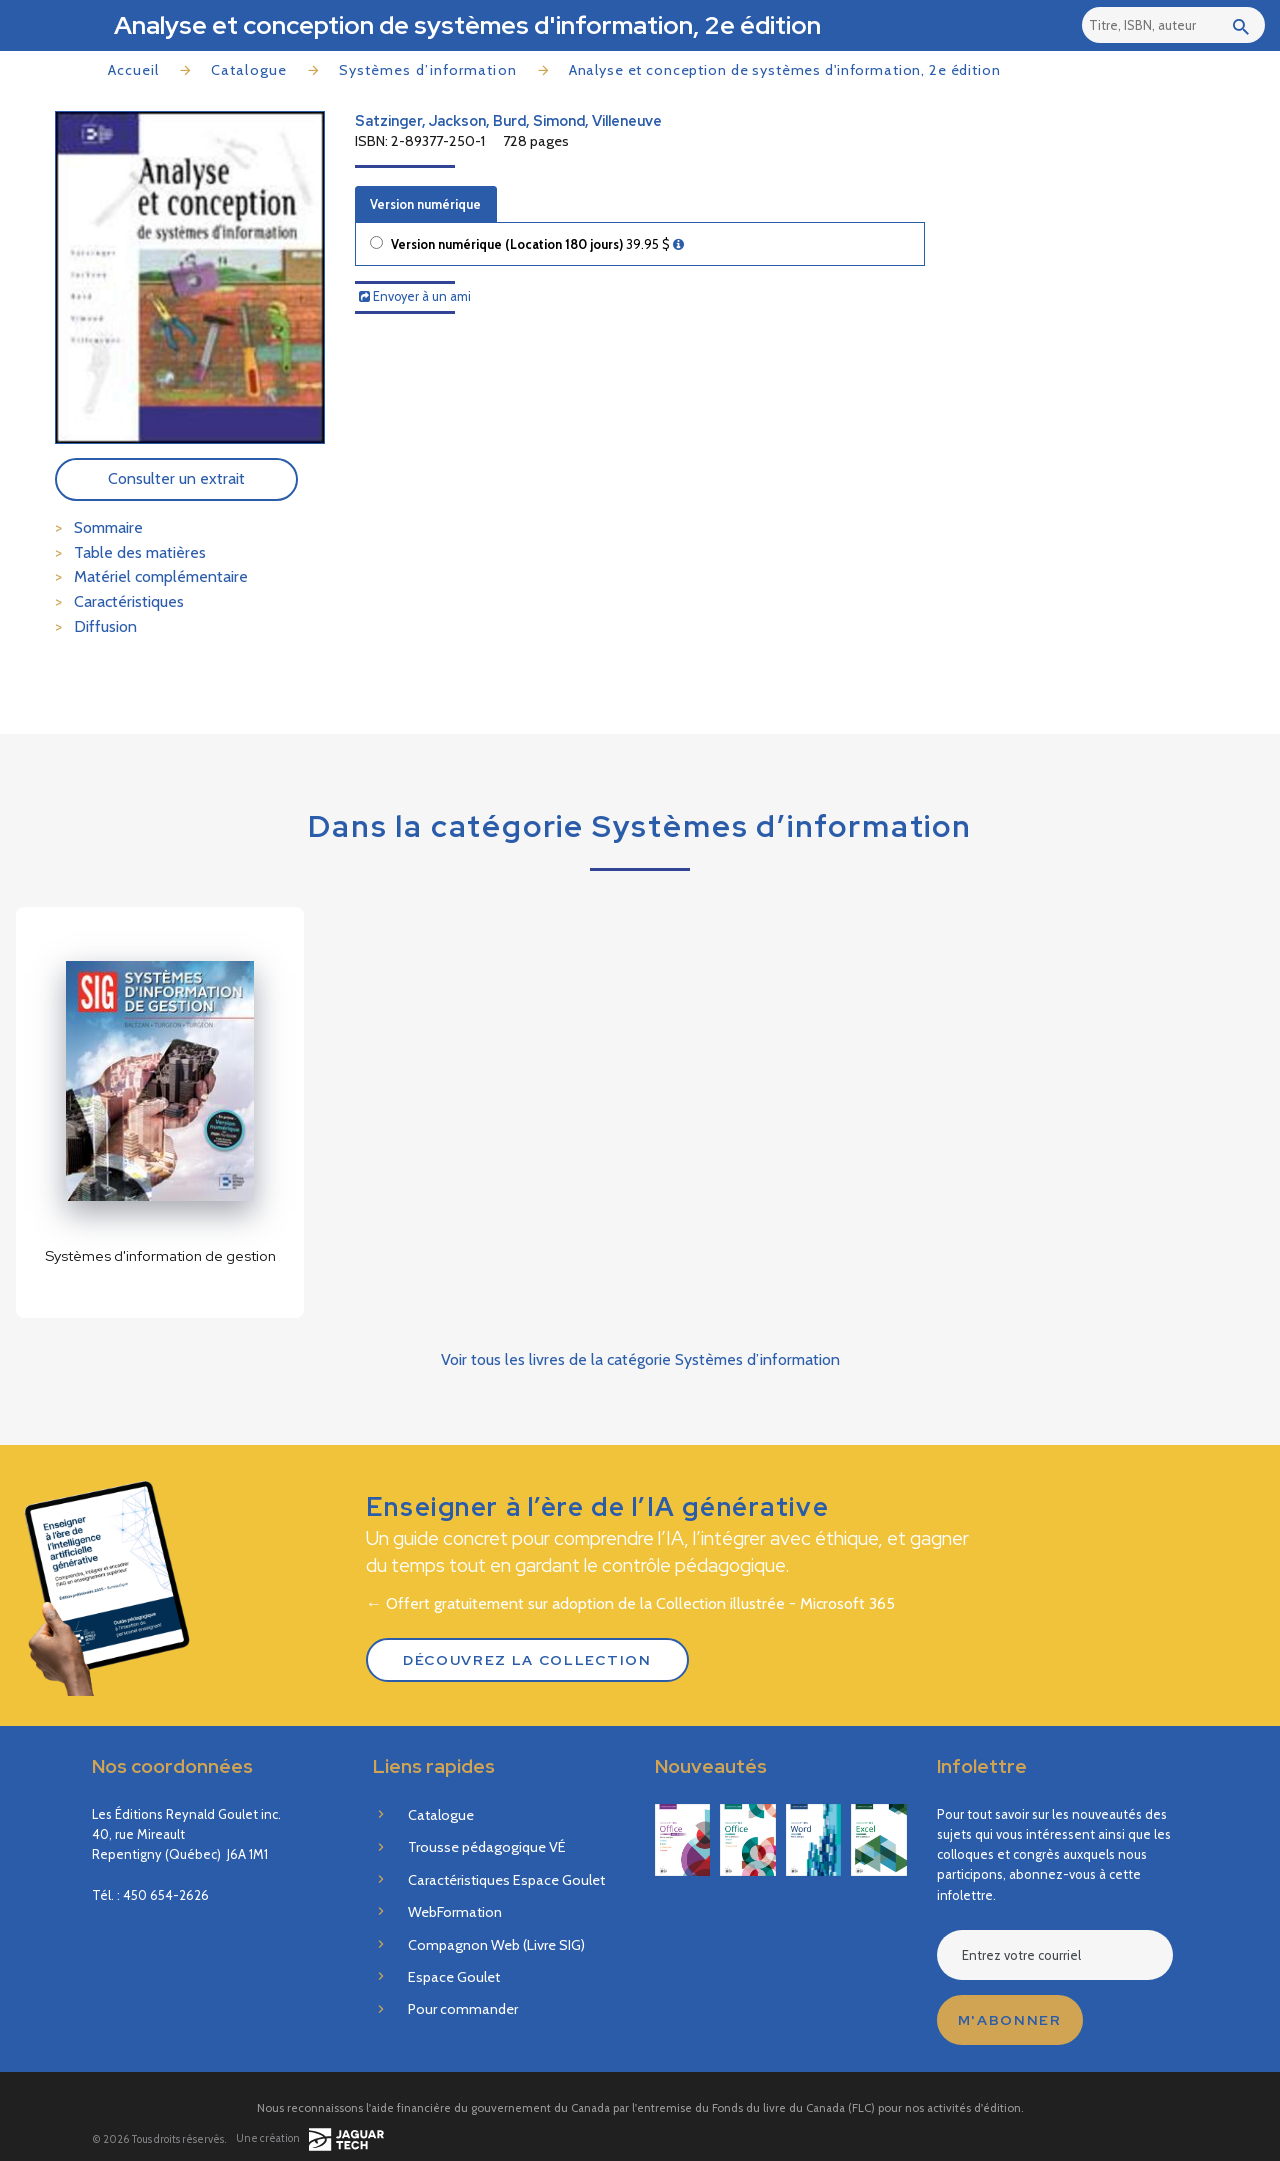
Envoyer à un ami (415, 297)
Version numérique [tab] (425, 204)
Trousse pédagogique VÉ (486, 1847)
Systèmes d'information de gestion (160, 1255)
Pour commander (463, 2009)
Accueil (134, 70)
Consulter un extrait (176, 478)
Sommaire (108, 527)
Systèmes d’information (428, 70)
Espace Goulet (454, 1977)
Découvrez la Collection (527, 1660)
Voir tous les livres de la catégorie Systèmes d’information (640, 1359)
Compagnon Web (496, 1945)
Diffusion (105, 626)
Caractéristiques (129, 601)
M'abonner (1010, 2020)
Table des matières (140, 552)
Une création (310, 2139)
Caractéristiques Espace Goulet (506, 1880)
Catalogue (249, 70)
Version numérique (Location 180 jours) (537, 245)
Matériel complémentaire (161, 576)
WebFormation (455, 1912)
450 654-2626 (166, 1895)
